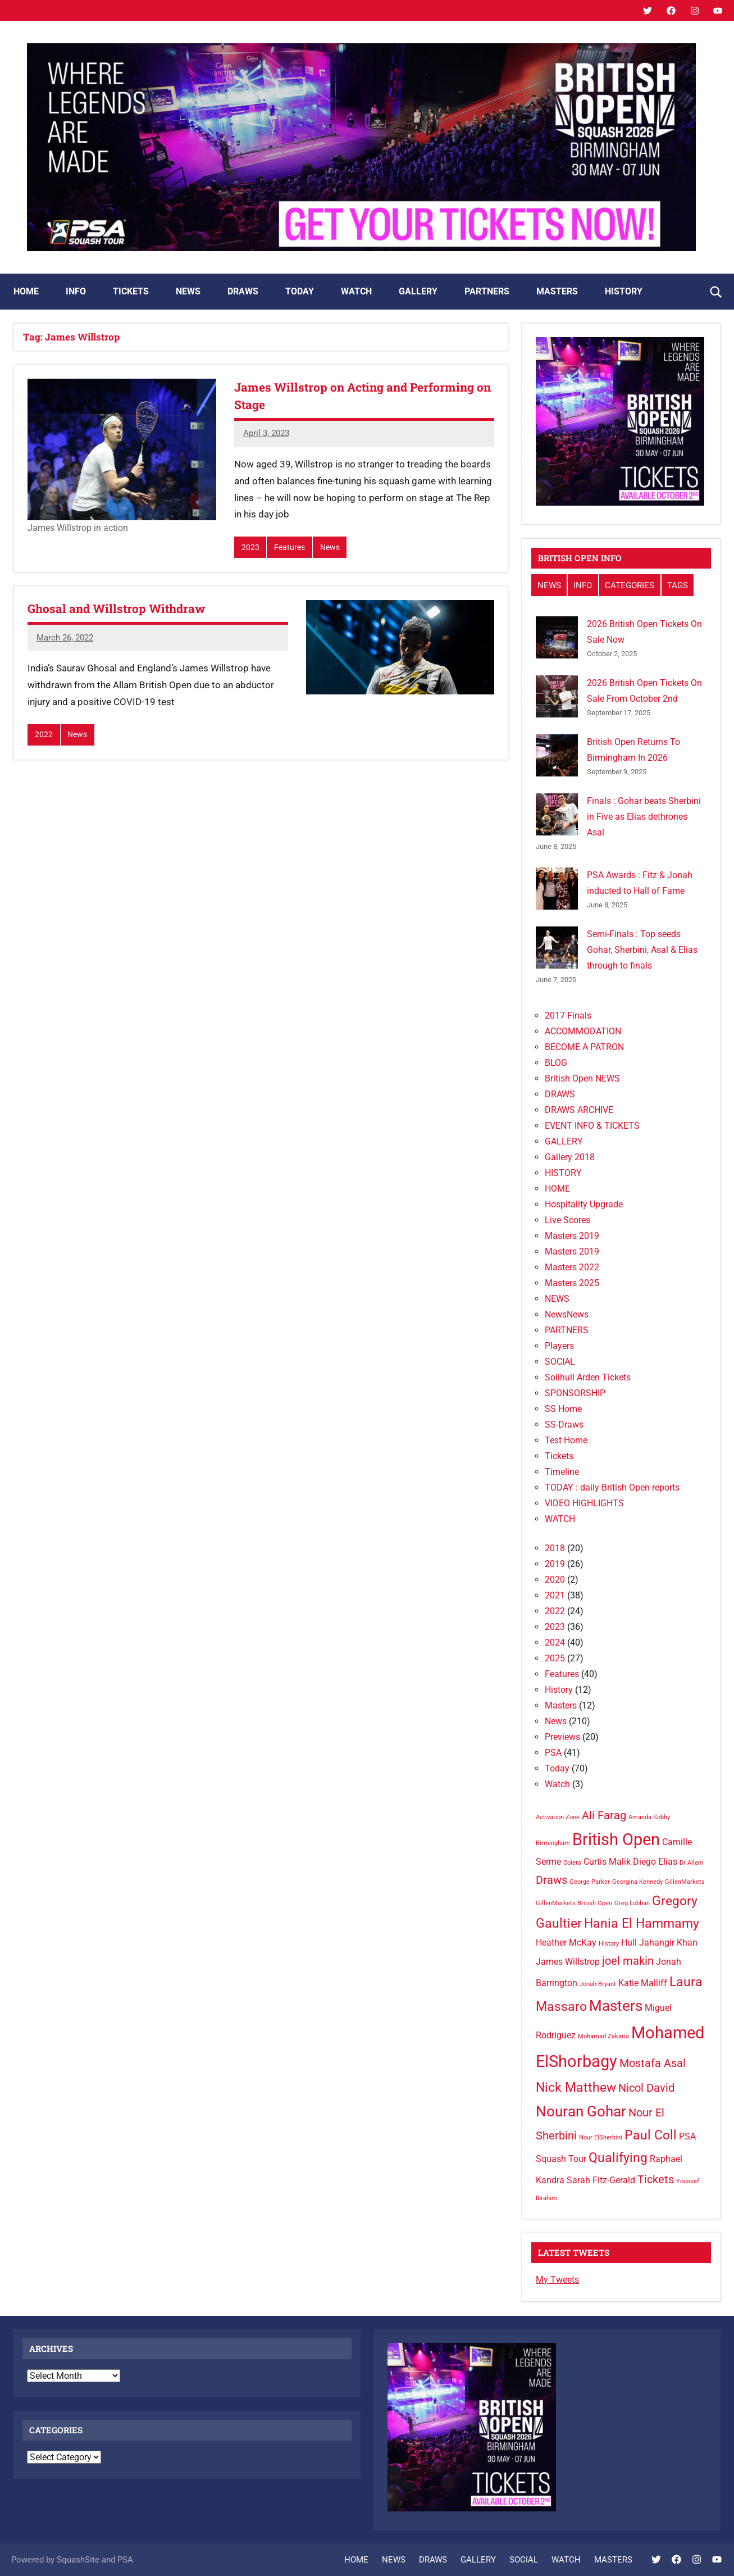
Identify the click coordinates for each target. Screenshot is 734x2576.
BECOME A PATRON (584, 1047)
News (332, 548)
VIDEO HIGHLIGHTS (584, 1503)
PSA (553, 1752)
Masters (561, 1705)
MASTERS (557, 291)
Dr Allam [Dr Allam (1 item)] (692, 1862)
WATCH (356, 291)
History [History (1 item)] (609, 1943)
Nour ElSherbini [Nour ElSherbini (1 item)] (600, 2137)
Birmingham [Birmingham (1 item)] (553, 1843)
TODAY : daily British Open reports (612, 1487)
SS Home (563, 1408)
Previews (562, 1737)
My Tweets (557, 2279)
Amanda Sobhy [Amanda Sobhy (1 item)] (649, 1817)
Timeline (562, 1471)
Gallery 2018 (570, 1157)
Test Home (566, 1440)
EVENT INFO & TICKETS (592, 1125)
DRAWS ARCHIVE (579, 1110)
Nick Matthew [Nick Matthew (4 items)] (576, 2087)
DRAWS (242, 291)
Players (559, 1346)
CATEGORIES (629, 585)
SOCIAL (560, 1361)
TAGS (677, 585)
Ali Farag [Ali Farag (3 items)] (604, 1815)
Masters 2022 (572, 1267)
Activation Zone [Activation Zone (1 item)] (558, 1817)
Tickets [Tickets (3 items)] (655, 2179)
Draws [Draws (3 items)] (551, 1880)
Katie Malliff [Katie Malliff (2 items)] (642, 1983)
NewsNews (567, 1314)
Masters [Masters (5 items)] (615, 2005)
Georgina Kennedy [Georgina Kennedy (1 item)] (637, 1882)
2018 (555, 1548)
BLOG (556, 1062)
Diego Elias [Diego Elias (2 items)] (655, 1861)
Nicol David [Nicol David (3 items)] (646, 2088)
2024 (555, 1642)
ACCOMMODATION (583, 1031)
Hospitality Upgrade (584, 1204)
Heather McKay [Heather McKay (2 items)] (566, 1942)
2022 (44, 735)
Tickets (559, 1456)
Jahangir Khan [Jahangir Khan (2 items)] (668, 1942)
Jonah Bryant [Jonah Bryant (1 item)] (598, 1984)
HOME (26, 291)
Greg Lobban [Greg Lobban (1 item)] (632, 1903)
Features (290, 548)
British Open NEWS (582, 1078)
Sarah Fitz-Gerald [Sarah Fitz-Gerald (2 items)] (601, 2180)
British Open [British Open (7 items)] (616, 1839)
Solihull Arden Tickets (588, 1377)
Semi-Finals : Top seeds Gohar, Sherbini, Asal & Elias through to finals (642, 950)
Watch (557, 1784)
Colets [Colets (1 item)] (572, 1862)
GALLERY (418, 291)
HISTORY (623, 291)
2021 (555, 1595)
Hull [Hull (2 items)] (629, 1942)
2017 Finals (568, 1015)
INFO (76, 291)
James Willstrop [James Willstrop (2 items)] (568, 1961)
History (559, 1689)
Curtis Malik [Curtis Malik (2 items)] (607, 1861)
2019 (555, 1564)
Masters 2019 (572, 1235)
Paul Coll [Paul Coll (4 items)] (650, 2135)
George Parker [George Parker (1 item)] (589, 1882)
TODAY (299, 291)
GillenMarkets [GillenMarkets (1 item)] (685, 1882)
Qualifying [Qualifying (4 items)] (618, 2157)
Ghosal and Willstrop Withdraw (121, 609)
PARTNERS (486, 291)
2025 (555, 1658)
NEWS (188, 291)
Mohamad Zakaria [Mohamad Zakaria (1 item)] (603, 2036)
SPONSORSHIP (575, 1393)
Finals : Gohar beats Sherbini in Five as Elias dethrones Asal (644, 817)
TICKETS (131, 291)
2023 (250, 548)
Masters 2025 (572, 1283)
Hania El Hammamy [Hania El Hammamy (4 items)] (641, 1923)
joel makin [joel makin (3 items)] (628, 1961)
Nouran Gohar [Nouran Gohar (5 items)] (581, 2111)
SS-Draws (564, 1424)
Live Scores (567, 1220)
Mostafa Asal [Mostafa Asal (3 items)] (652, 2063)
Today (557, 1768)
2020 (555, 1579)
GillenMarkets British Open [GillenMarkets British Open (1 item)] (574, 1903)
